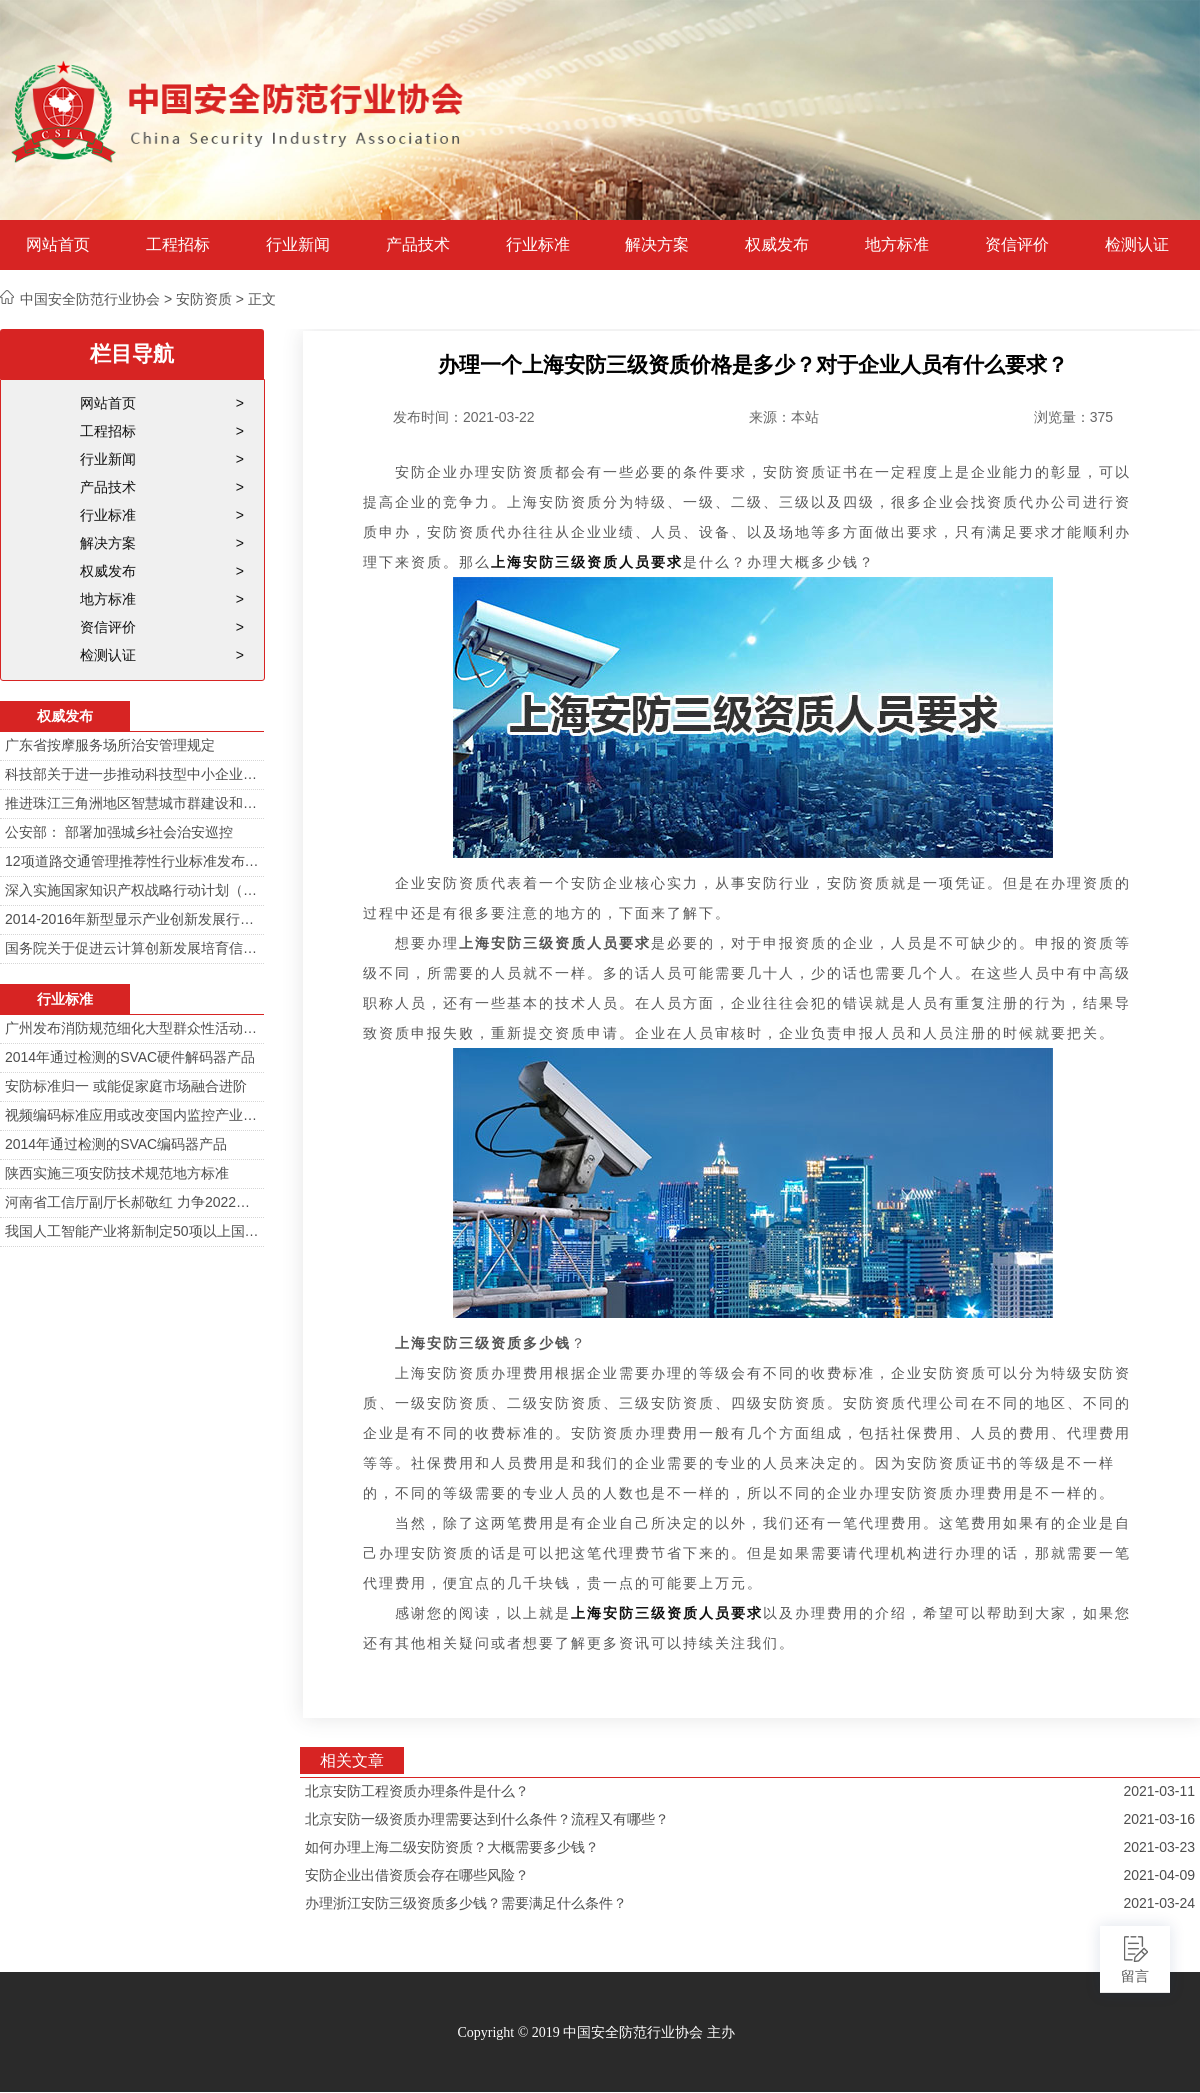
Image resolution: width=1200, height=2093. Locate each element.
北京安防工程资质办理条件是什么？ (417, 1791)
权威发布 (777, 245)
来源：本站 (784, 417)
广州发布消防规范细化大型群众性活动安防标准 (132, 1028)
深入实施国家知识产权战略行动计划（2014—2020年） (132, 890)
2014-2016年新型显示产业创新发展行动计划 (132, 919)
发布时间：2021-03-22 (464, 417)
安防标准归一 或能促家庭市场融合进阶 (126, 1086)
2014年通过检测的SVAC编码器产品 (116, 1144)
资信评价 (1017, 245)
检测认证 (1137, 245)
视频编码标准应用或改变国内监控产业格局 (132, 1115)
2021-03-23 (1159, 1847)
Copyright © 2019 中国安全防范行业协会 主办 (595, 2032)
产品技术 (418, 245)
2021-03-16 (1159, 1819)
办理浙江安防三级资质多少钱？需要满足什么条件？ (466, 1903)
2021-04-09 (1159, 1875)
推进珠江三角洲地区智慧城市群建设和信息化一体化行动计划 (132, 803)
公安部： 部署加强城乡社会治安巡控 (119, 832)
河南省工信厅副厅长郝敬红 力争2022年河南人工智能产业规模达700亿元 (132, 1202)
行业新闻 (298, 245)
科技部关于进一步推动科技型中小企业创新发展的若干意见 (132, 774)
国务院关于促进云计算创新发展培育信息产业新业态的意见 (132, 948)
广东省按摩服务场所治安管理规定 (110, 745)
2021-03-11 (1159, 1791)
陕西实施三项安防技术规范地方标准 (117, 1173)
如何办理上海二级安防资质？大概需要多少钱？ (452, 1847)
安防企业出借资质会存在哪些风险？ (417, 1875)
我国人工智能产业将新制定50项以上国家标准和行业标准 (132, 1231)
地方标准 (897, 245)
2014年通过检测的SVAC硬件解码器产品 (130, 1057)
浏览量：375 (1073, 417)
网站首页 (58, 245)
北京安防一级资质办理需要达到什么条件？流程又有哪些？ (487, 1819)
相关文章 (352, 1760)
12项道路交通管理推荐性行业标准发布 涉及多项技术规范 (132, 861)
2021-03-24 (1159, 1903)
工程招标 (178, 245)
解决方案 (657, 245)
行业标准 (538, 245)
